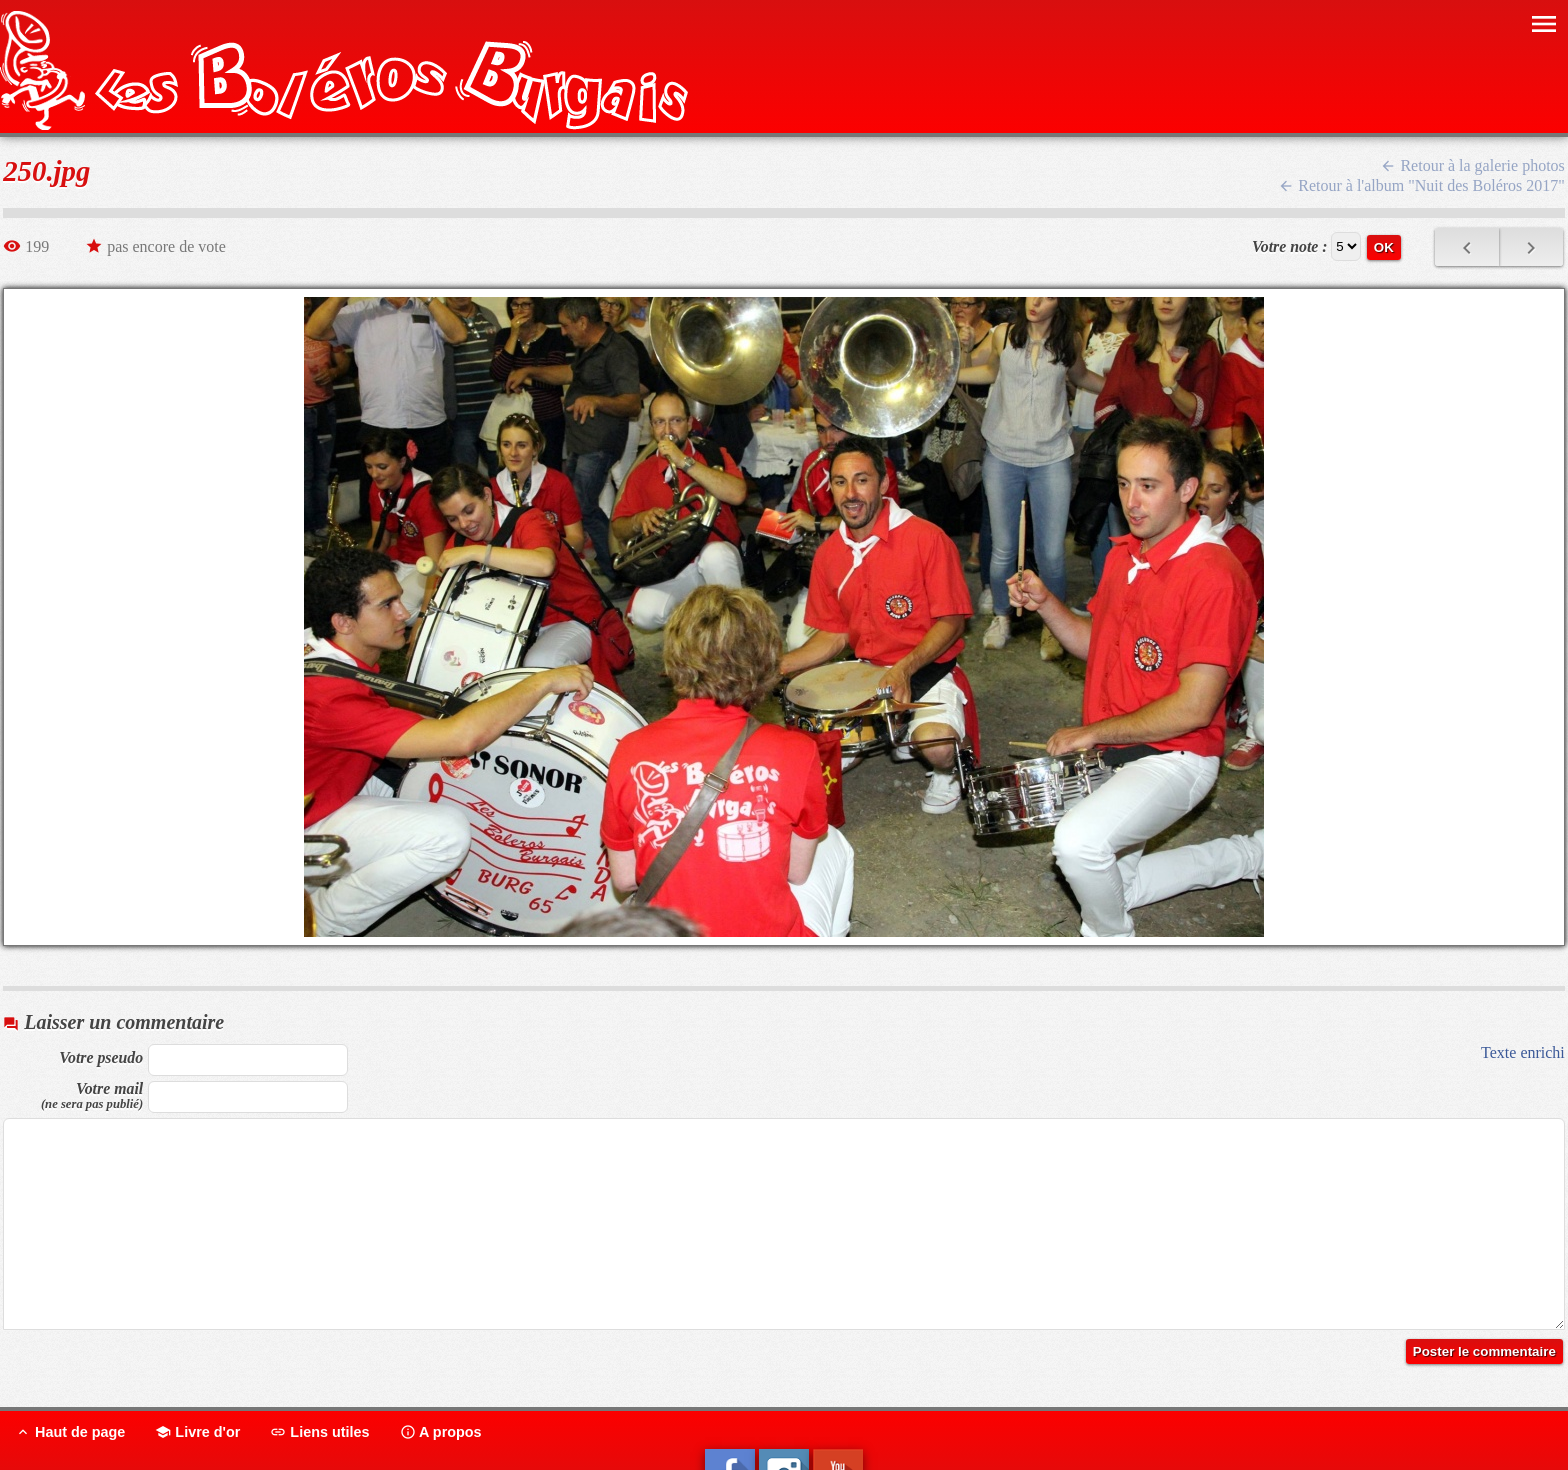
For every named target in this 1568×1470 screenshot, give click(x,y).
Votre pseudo (101, 1057)
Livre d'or (197, 1432)
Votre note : (1290, 246)
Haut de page (70, 1432)
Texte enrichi (1523, 1052)
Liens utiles (319, 1432)
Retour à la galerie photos (1472, 165)
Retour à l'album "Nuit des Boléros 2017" (1421, 185)
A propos (441, 1432)
